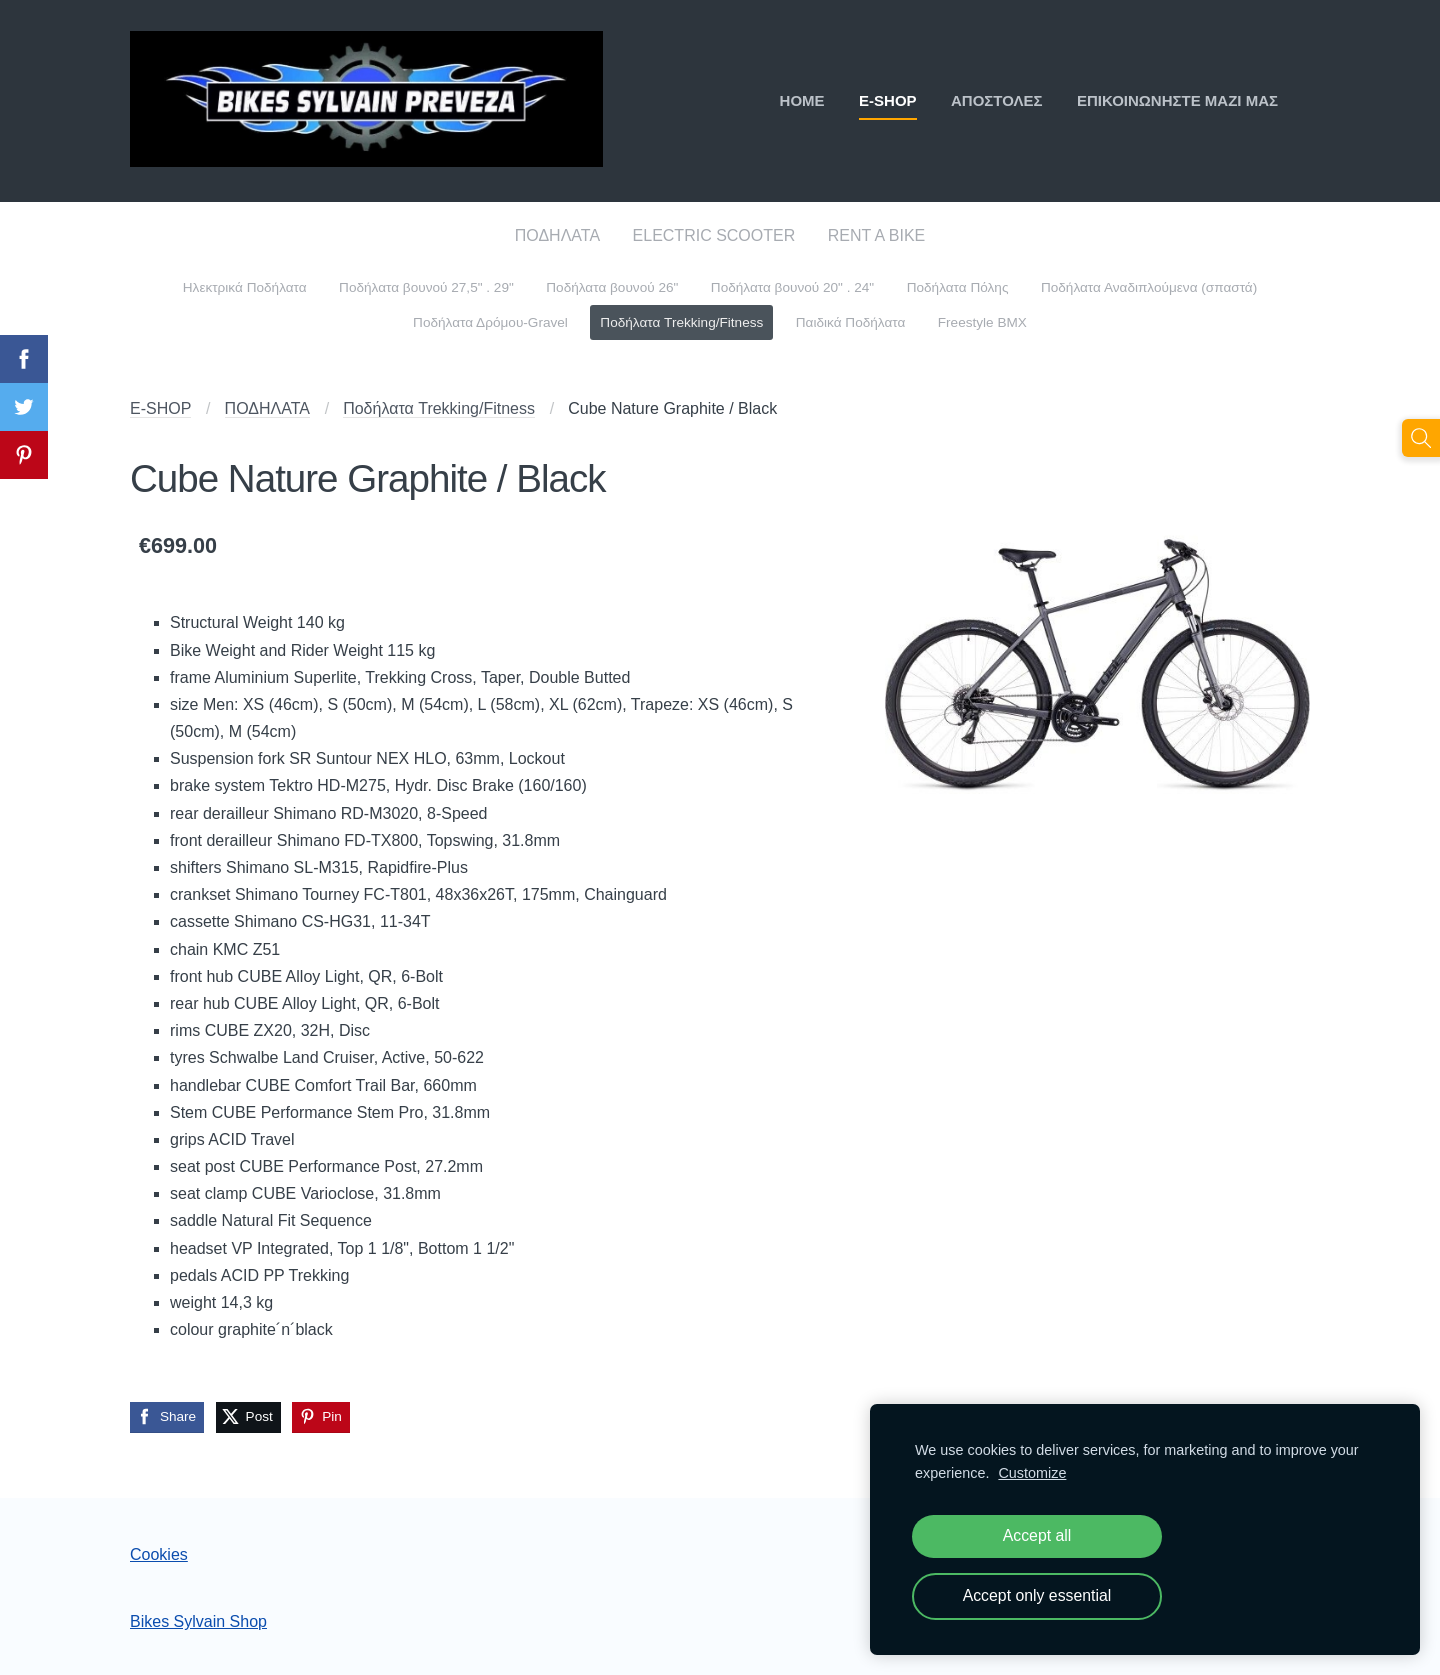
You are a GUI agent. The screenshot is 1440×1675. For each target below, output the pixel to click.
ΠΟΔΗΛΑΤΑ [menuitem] (557, 235)
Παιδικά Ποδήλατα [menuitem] (851, 322)
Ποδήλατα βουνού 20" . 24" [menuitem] (792, 287)
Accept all (1037, 1535)
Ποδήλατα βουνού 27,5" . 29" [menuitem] (426, 287)
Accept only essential (1037, 1595)
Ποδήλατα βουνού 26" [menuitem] (612, 287)
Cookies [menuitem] (159, 1554)
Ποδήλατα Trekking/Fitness (439, 408)
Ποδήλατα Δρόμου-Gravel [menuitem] (490, 322)
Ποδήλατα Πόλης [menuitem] (958, 287)
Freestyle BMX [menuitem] (982, 322)
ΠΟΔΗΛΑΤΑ (267, 408)
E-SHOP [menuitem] (888, 100)
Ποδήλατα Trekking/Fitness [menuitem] (681, 322)
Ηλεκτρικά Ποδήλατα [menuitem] (245, 287)
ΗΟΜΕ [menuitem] (802, 100)
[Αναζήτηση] (1421, 438)
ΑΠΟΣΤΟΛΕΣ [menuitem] (997, 100)
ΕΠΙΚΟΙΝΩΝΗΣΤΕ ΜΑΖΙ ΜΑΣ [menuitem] (1177, 100)
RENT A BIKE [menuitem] (877, 235)
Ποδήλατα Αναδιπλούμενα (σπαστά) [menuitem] (1149, 287)
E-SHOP (160, 408)
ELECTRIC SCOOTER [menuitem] (714, 235)
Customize (1032, 1473)
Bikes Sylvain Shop (198, 1621)
